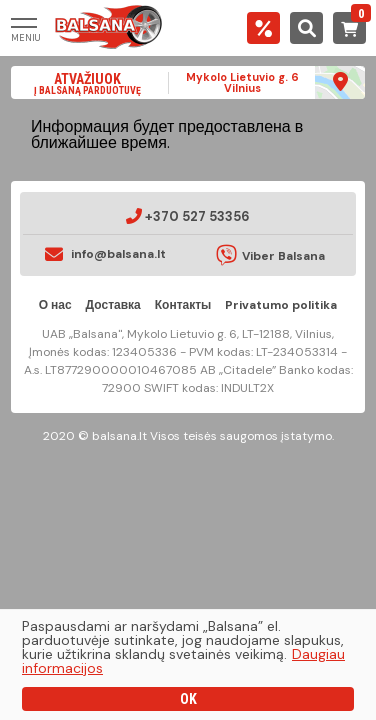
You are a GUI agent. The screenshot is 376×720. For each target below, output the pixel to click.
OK (188, 699)
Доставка (113, 305)
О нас (55, 305)
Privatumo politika (281, 305)
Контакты (183, 305)
